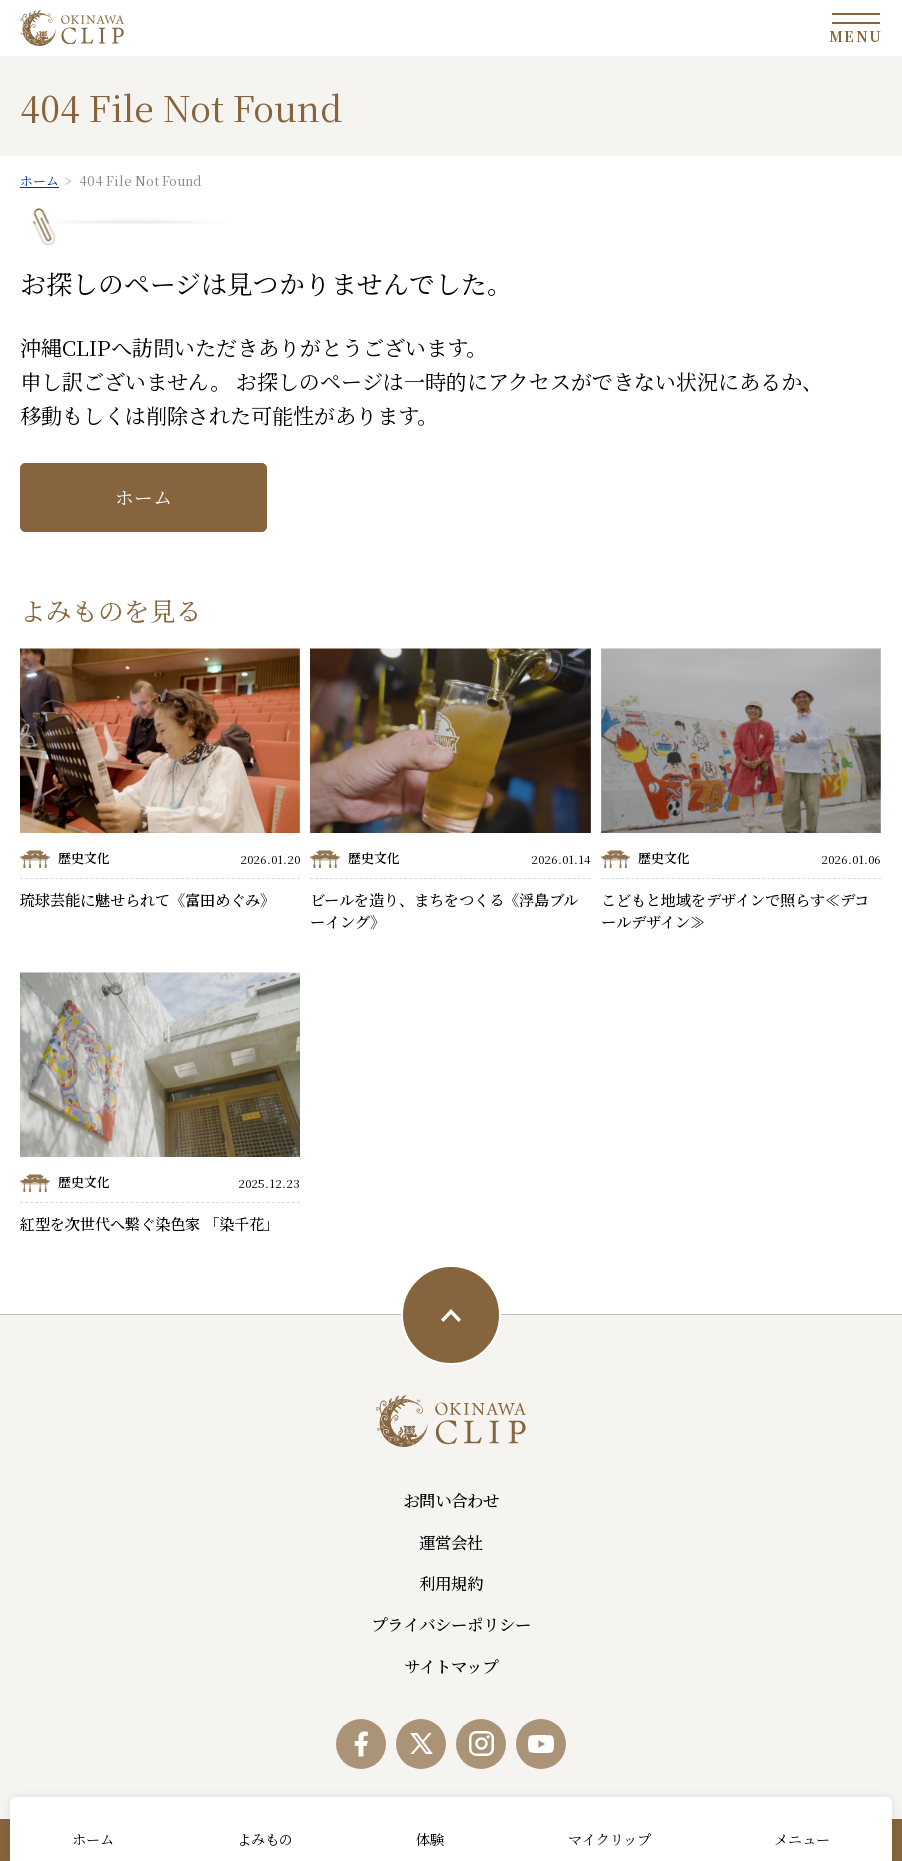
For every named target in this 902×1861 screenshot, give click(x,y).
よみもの (265, 1839)
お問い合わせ (451, 1500)
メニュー (802, 1839)
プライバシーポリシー (451, 1624)
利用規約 (451, 1583)
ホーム (143, 496)
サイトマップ (451, 1666)
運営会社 (451, 1542)
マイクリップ (609, 1839)
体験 (430, 1839)
